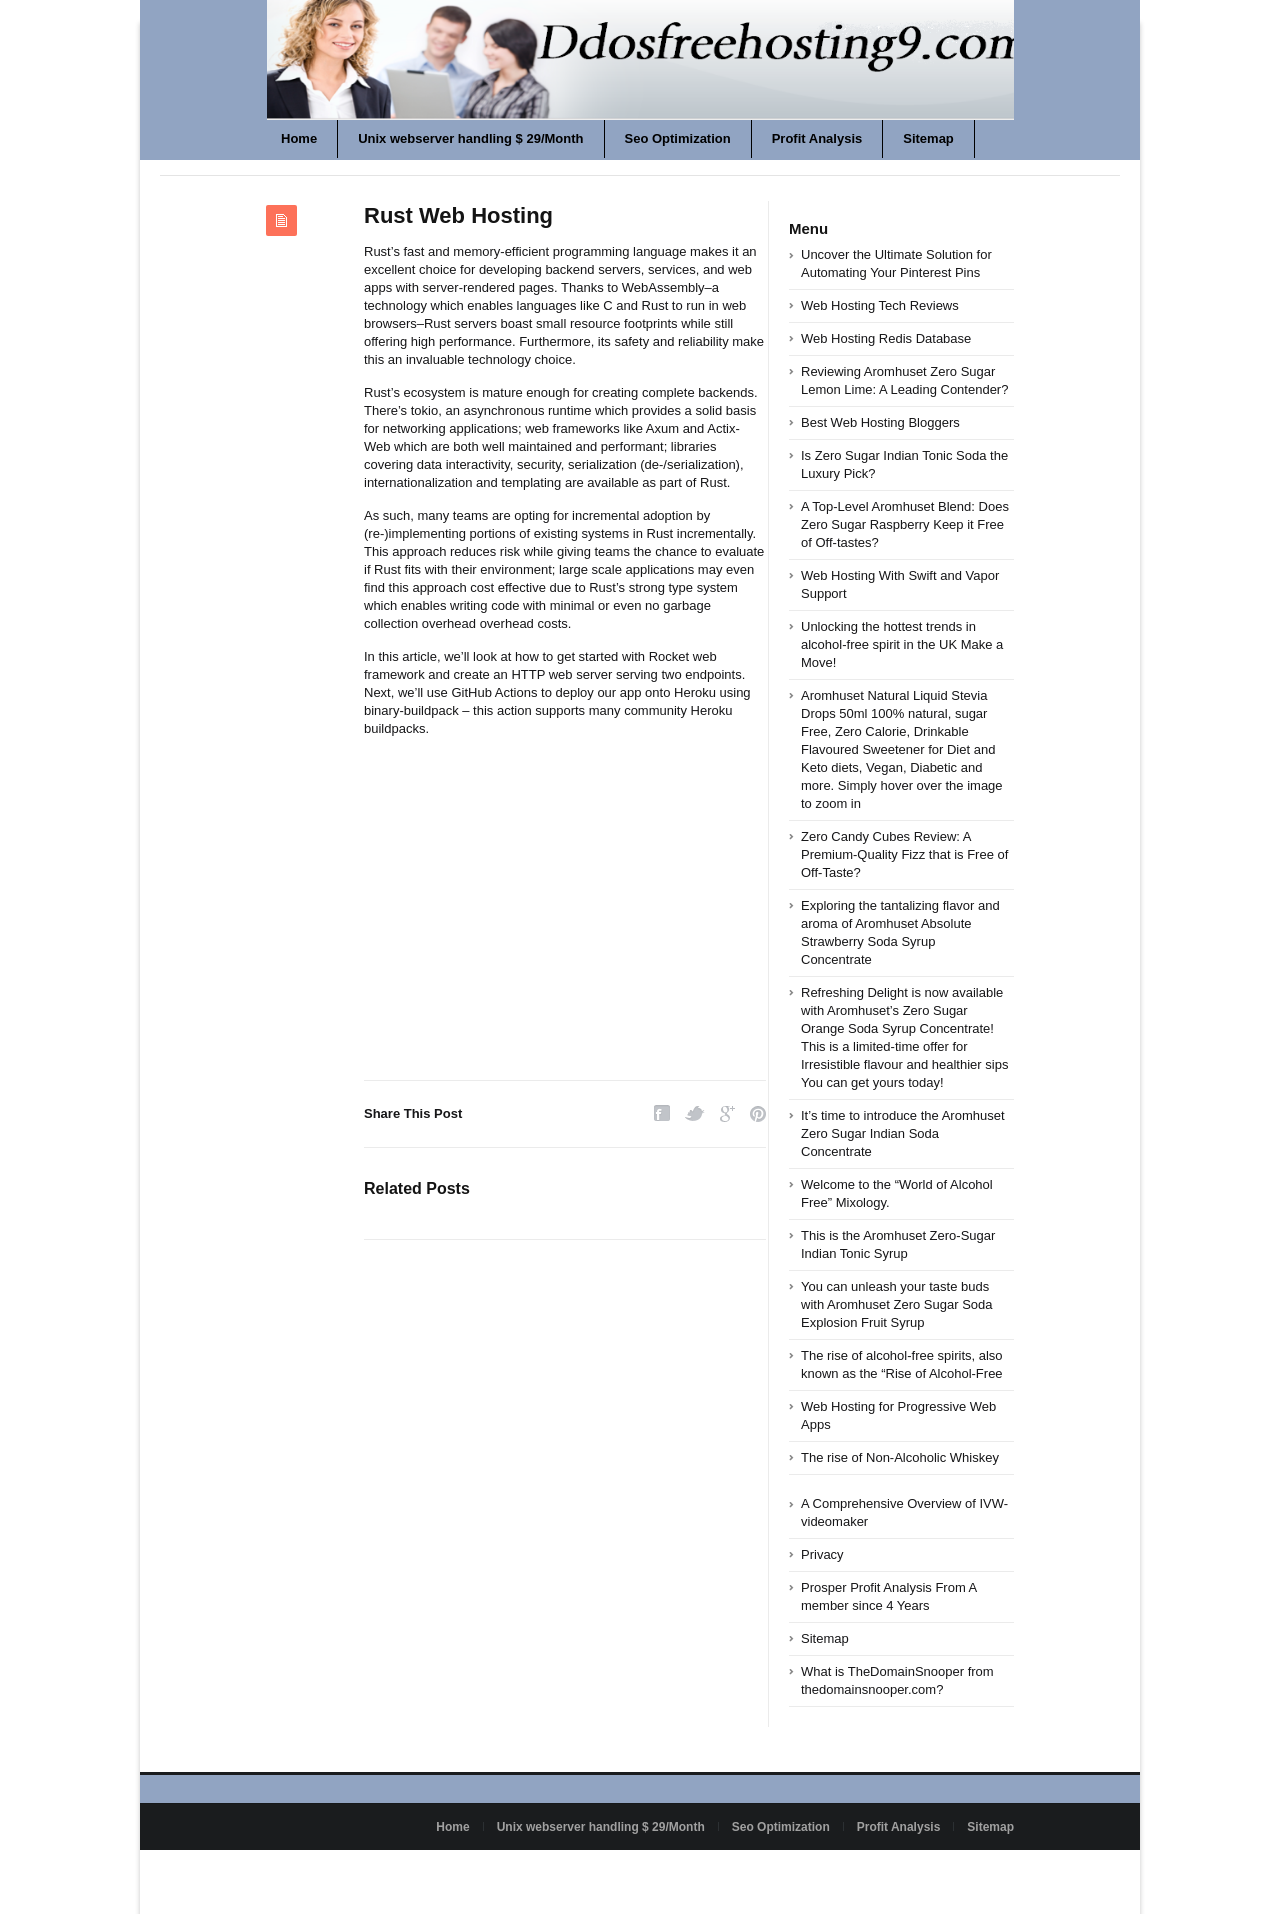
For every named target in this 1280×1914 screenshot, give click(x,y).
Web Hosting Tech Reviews (880, 305)
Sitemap (928, 138)
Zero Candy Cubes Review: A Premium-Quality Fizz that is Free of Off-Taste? (904, 854)
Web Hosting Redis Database (886, 338)
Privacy (822, 1554)
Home (299, 138)
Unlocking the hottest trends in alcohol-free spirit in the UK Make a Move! (902, 644)
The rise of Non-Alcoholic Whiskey (900, 1457)
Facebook (662, 1113)
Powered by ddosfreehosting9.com (358, 1873)
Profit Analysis (817, 138)
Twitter (695, 1113)
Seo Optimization (678, 138)
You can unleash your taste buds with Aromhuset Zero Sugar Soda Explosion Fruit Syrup (897, 1304)
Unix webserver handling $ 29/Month (470, 138)
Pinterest (758, 1113)
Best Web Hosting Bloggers (880, 422)
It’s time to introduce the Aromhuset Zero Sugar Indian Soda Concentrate (903, 1133)
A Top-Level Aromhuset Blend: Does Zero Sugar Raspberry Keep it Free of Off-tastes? (905, 524)
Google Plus (727, 1113)
